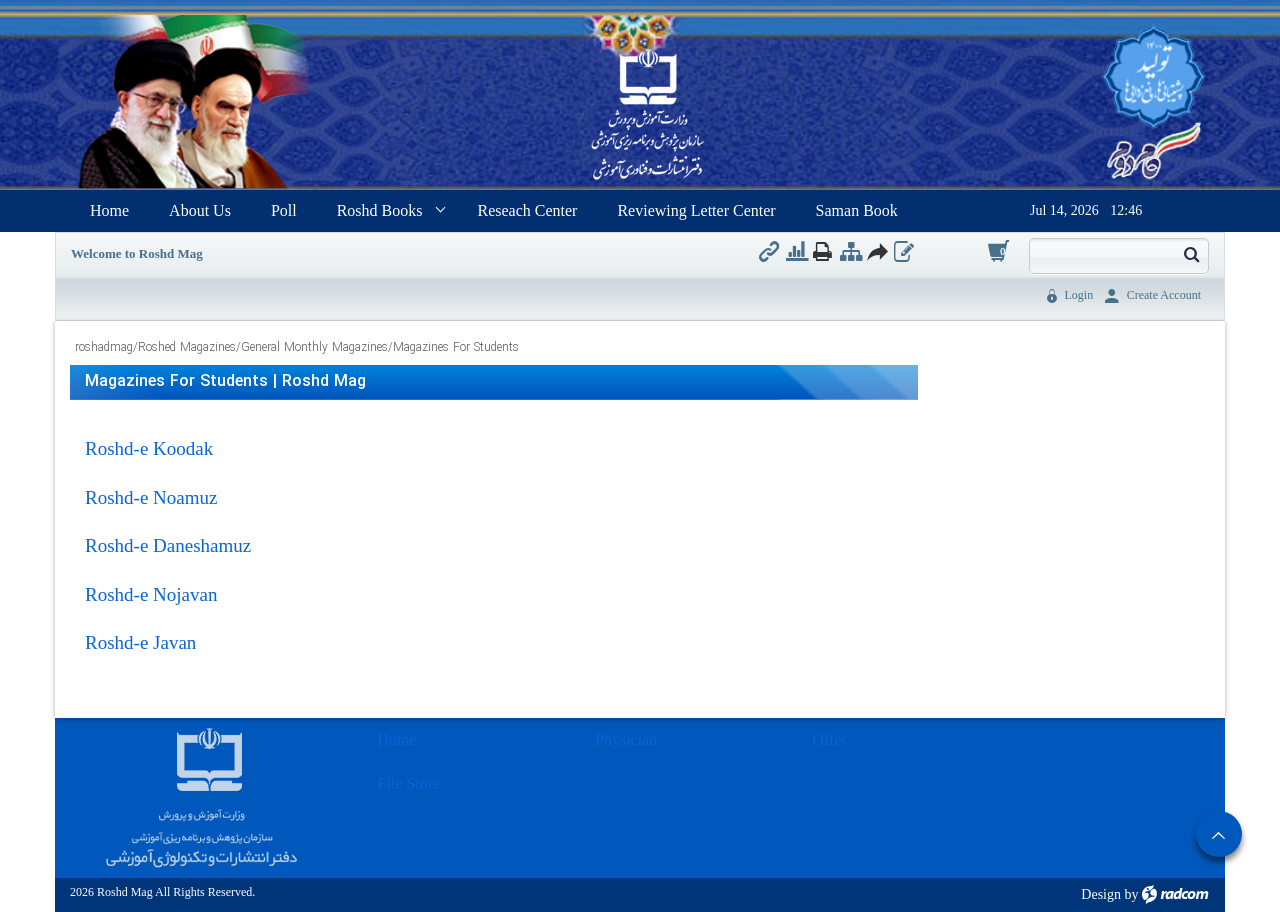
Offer (830, 739)
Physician (626, 739)
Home (397, 739)
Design (1101, 894)
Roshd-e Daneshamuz (168, 545)
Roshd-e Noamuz (151, 497)
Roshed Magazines (187, 347)
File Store (409, 783)
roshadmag (104, 347)
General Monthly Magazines (314, 347)
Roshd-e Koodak (149, 448)
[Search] (1102, 254)
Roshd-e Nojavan (151, 594)
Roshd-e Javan (140, 642)
